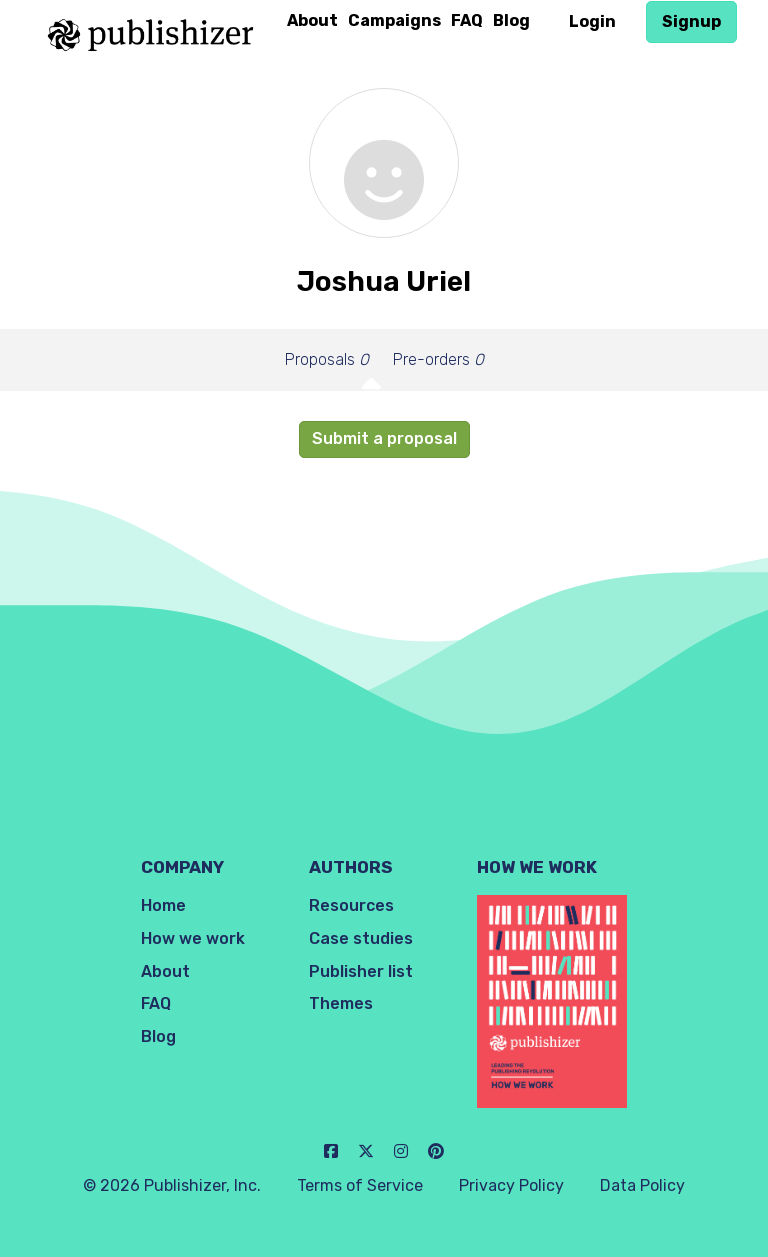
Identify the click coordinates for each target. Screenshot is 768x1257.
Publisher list (361, 971)
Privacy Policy (511, 1185)
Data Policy (642, 1185)
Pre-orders (438, 359)
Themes (341, 1003)
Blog (511, 20)
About (312, 20)
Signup (691, 21)
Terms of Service (360, 1185)
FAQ (467, 20)
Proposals (327, 359)
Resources (351, 905)
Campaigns (394, 20)
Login (592, 21)
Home (163, 905)
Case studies (361, 938)
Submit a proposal (384, 438)
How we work (193, 938)
